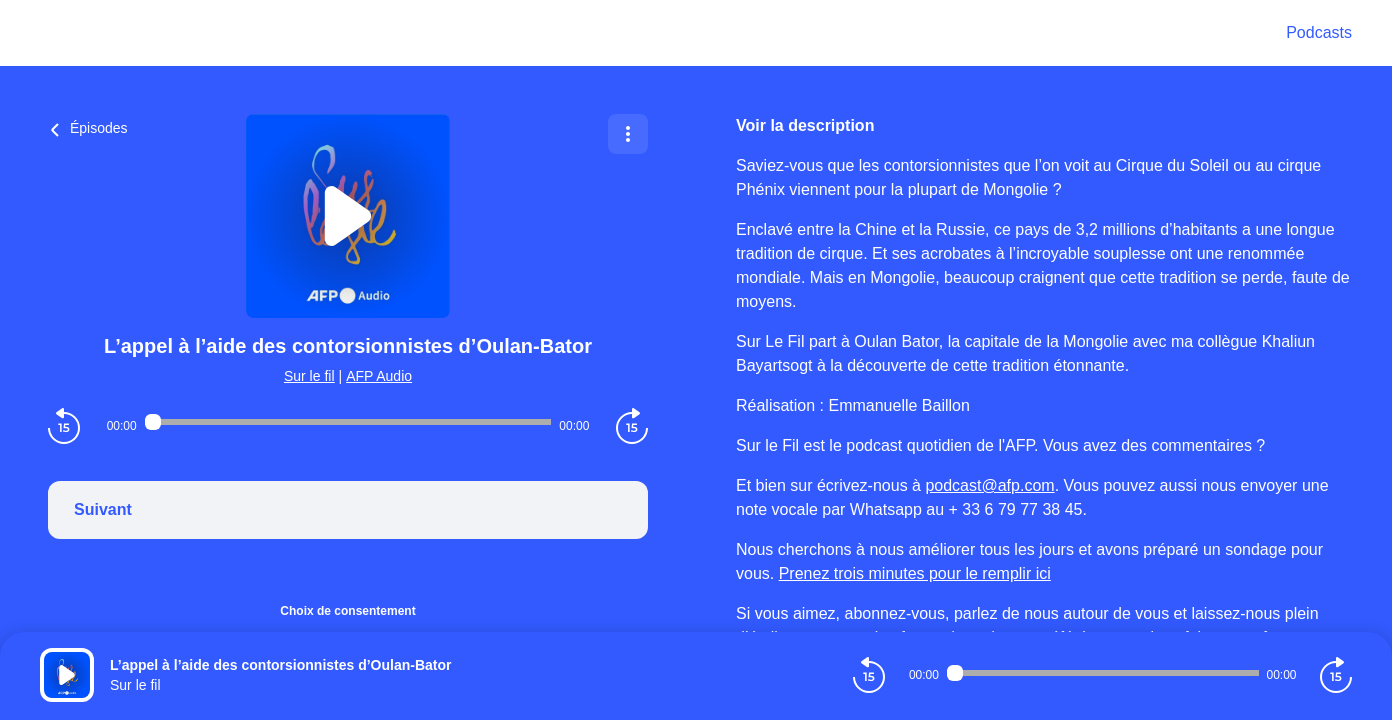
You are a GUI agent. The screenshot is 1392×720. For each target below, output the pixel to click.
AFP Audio (379, 376)
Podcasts (1319, 32)
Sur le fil (309, 376)
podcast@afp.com (989, 485)
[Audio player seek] (348, 422)
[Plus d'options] (628, 134)
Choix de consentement (347, 611)
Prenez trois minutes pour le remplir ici (915, 573)
